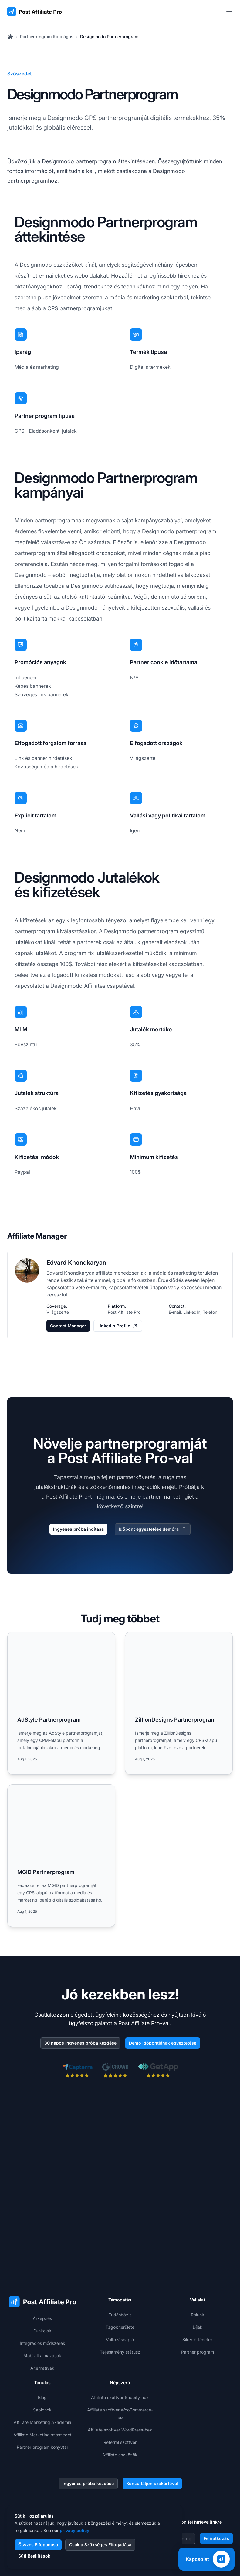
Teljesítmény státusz (120, 2277)
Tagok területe (120, 2252)
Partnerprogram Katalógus (46, 36)
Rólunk (197, 2240)
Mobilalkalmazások (42, 2281)
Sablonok (42, 2335)
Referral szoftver (120, 2367)
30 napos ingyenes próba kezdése (80, 2042)
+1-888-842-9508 (36, 2464)
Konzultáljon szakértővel (152, 2408)
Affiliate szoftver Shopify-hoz (120, 2322)
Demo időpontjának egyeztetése (162, 2042)
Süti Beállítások (34, 2555)
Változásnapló (120, 2265)
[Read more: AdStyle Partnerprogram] (61, 1703)
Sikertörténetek (197, 2265)
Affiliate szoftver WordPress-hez (120, 2355)
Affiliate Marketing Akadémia (42, 2347)
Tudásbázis (120, 2240)
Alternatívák (42, 2293)
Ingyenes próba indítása (78, 1529)
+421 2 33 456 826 (37, 2452)
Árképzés (42, 2243)
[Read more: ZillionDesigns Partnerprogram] (179, 1703)
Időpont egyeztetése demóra (153, 1529)
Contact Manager (68, 1325)
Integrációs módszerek (42, 2268)
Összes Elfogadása (38, 2544)
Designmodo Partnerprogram (109, 36)
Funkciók (42, 2256)
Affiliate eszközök (119, 2380)
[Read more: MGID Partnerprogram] (61, 1856)
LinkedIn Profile (117, 1326)
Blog (42, 2322)
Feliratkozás (216, 2463)
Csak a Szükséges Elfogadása (100, 2544)
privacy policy (74, 2530)
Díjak (197, 2252)
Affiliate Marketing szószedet (42, 2360)
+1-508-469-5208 (36, 2477)
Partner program (197, 2277)
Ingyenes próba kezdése (88, 2408)
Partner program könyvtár (42, 2372)
